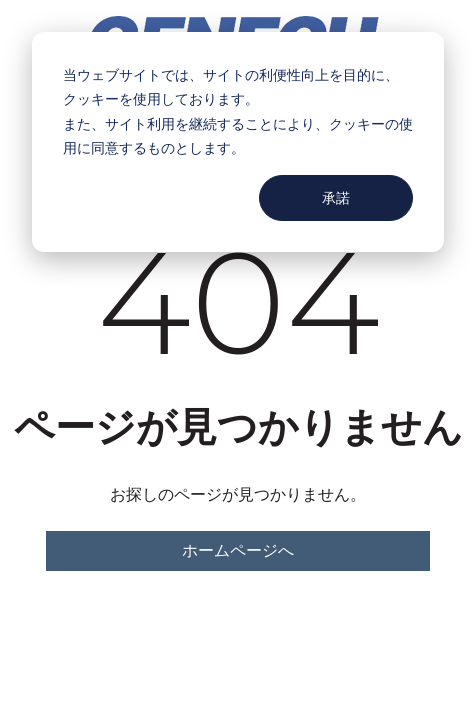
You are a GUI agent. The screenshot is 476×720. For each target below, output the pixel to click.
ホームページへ (238, 550)
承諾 (336, 197)
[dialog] (238, 142)
